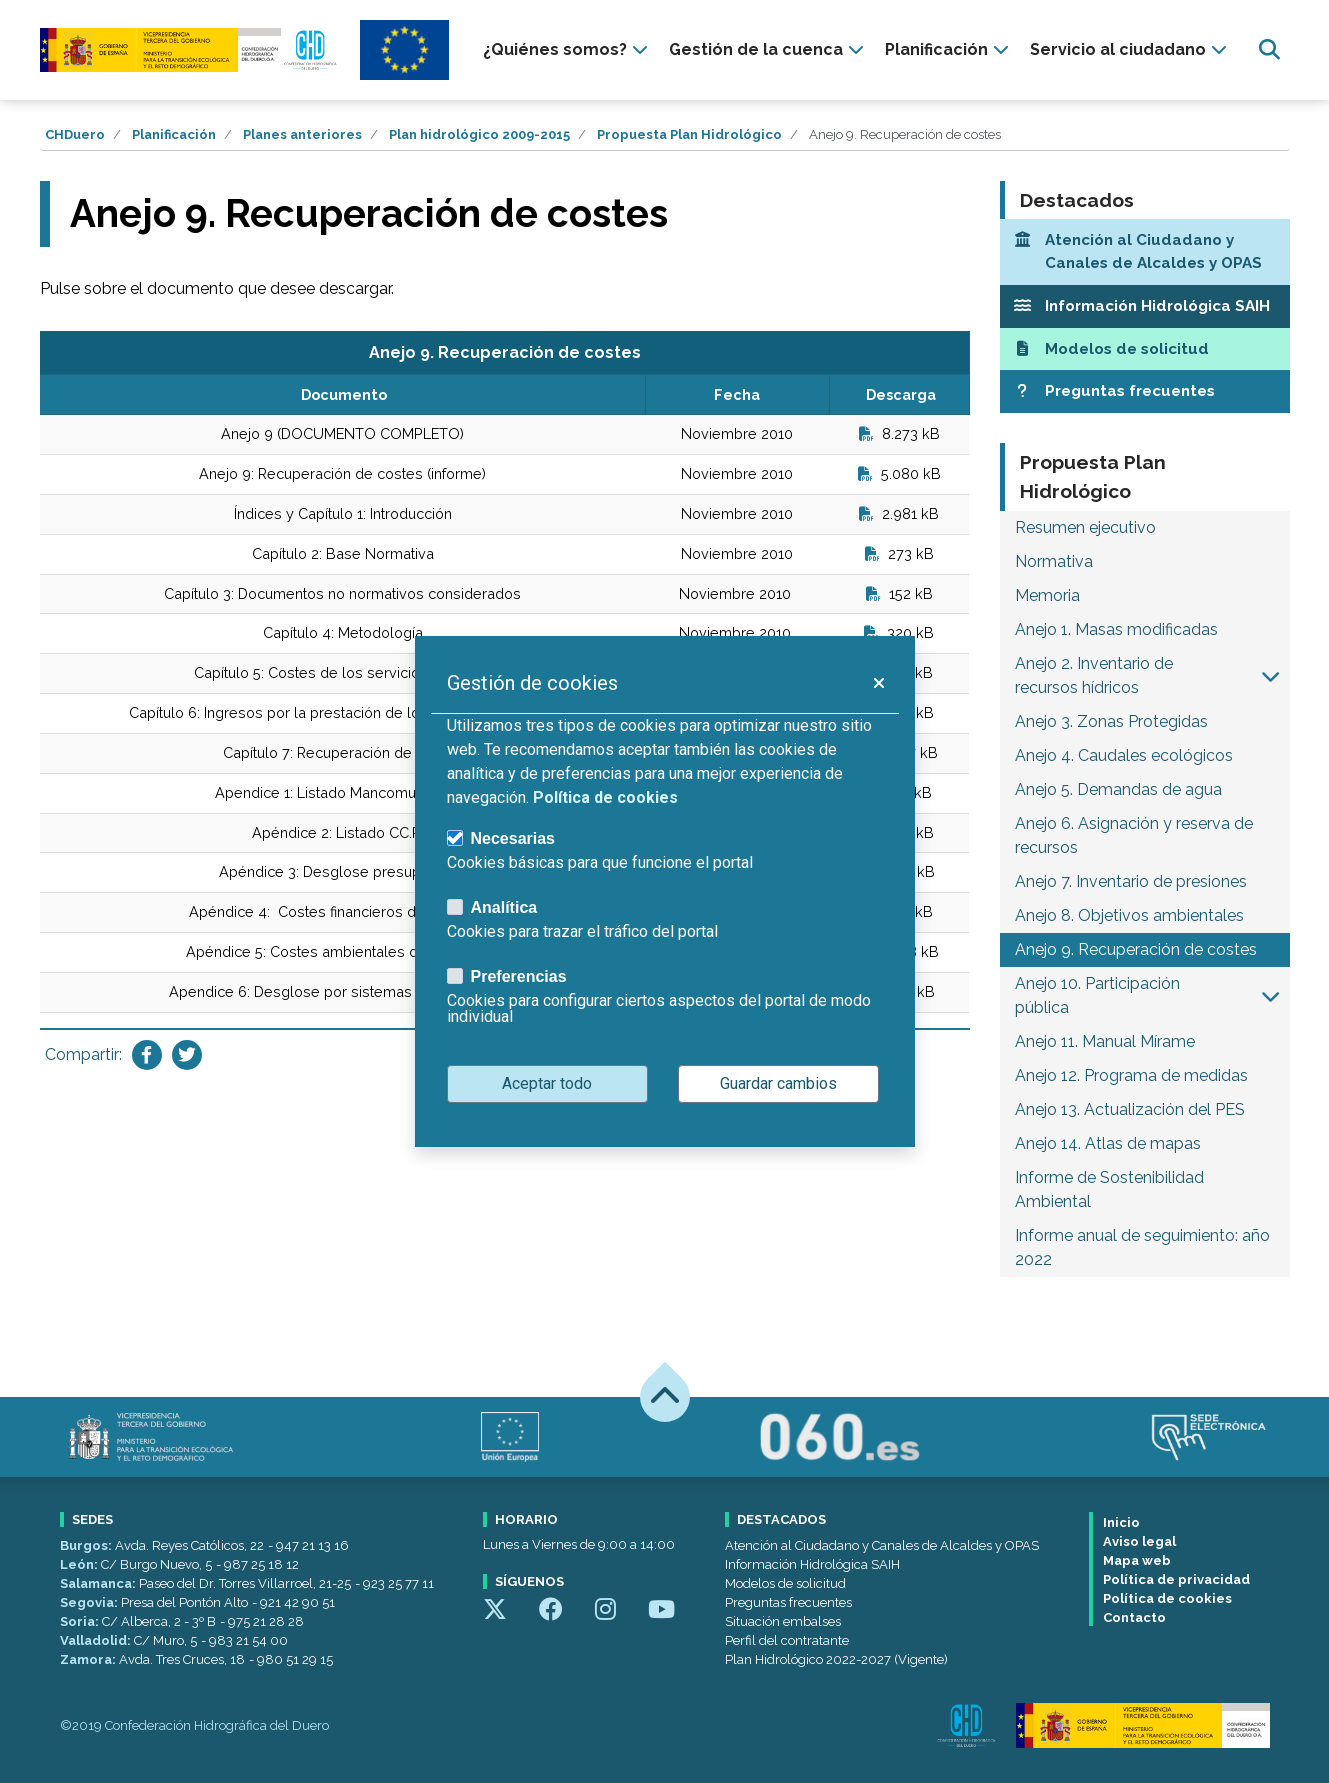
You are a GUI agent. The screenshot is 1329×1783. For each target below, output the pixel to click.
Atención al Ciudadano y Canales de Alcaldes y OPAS (882, 1545)
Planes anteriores (302, 134)
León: (80, 1564)
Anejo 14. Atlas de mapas (1108, 1143)
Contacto (1134, 1617)
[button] (1270, 676)
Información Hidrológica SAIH (812, 1564)
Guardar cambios (778, 1083)
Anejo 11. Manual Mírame (1105, 1041)
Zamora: (89, 1659)
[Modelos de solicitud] (1145, 349)
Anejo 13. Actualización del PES (1130, 1109)
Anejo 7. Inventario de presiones (1131, 881)
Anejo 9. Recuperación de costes (1136, 949)
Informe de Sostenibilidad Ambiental (1109, 1189)
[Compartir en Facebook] (147, 1055)
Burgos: (87, 1545)
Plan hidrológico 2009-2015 (479, 134)
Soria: (81, 1621)
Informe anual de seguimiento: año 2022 (1142, 1247)
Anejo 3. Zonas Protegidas (1111, 721)
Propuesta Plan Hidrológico (689, 134)
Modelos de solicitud (785, 1583)
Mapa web (1137, 1560)
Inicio (1121, 1522)
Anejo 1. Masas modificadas (1116, 629)
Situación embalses (783, 1621)
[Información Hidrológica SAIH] (1145, 306)
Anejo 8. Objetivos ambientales (1129, 915)
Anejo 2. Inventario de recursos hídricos (1094, 675)
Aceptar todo (547, 1083)
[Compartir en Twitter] (187, 1055)
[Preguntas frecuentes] (1145, 391)
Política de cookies (1167, 1598)
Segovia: (90, 1602)
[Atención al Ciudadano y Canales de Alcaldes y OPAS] (1145, 252)
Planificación (174, 134)
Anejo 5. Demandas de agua (1118, 789)
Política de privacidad (1176, 1579)
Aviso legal (1139, 1541)
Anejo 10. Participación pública (1097, 995)
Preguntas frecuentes (788, 1602)
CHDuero (75, 134)
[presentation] (568, 50)
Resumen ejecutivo (1085, 527)
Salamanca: (99, 1583)
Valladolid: (97, 1640)
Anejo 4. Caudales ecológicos (1124, 755)
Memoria (1047, 595)
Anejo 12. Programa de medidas (1131, 1075)
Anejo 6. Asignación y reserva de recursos (1134, 835)
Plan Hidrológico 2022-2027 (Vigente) (836, 1659)
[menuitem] (568, 50)
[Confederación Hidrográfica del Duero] (190, 49)
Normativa (1054, 561)
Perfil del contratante (787, 1640)
